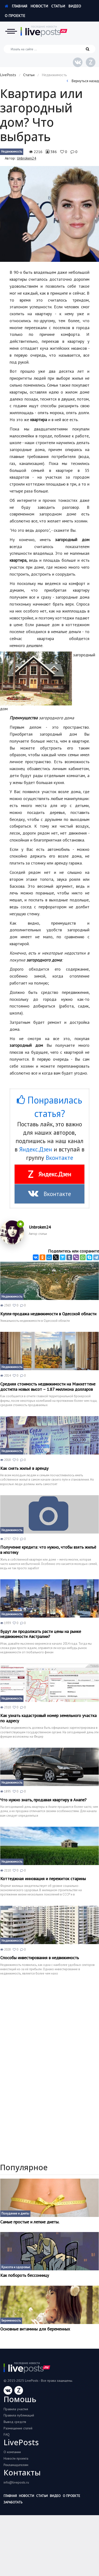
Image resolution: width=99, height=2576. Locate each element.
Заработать (13, 2502)
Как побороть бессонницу (24, 2275)
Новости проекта (16, 2458)
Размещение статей (18, 2428)
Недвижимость (11, 151)
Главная (16, 6)
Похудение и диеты (15, 2213)
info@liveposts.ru (16, 2482)
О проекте (15, 15)
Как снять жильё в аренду (24, 1468)
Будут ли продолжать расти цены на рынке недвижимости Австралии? (40, 1634)
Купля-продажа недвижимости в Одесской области (48, 1314)
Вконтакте (59, 1158)
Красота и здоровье (15, 2267)
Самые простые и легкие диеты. (29, 2222)
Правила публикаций (19, 2415)
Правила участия (16, 2409)
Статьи (58, 6)
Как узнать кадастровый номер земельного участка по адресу (48, 1718)
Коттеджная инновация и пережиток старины (43, 1878)
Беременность (11, 2320)
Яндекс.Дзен (35, 1149)
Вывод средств (15, 2422)
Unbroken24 (26, 158)
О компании (12, 2452)
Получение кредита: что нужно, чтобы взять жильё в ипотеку (48, 1550)
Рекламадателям (16, 2465)
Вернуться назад (83, 80)
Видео (74, 6)
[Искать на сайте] (49, 49)
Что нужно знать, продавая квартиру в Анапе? (43, 1800)
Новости (39, 6)
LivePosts (8, 74)
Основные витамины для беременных (35, 2329)
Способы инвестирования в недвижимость (39, 1957)
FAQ (7, 2434)
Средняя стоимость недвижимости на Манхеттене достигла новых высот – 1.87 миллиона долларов (47, 1386)
